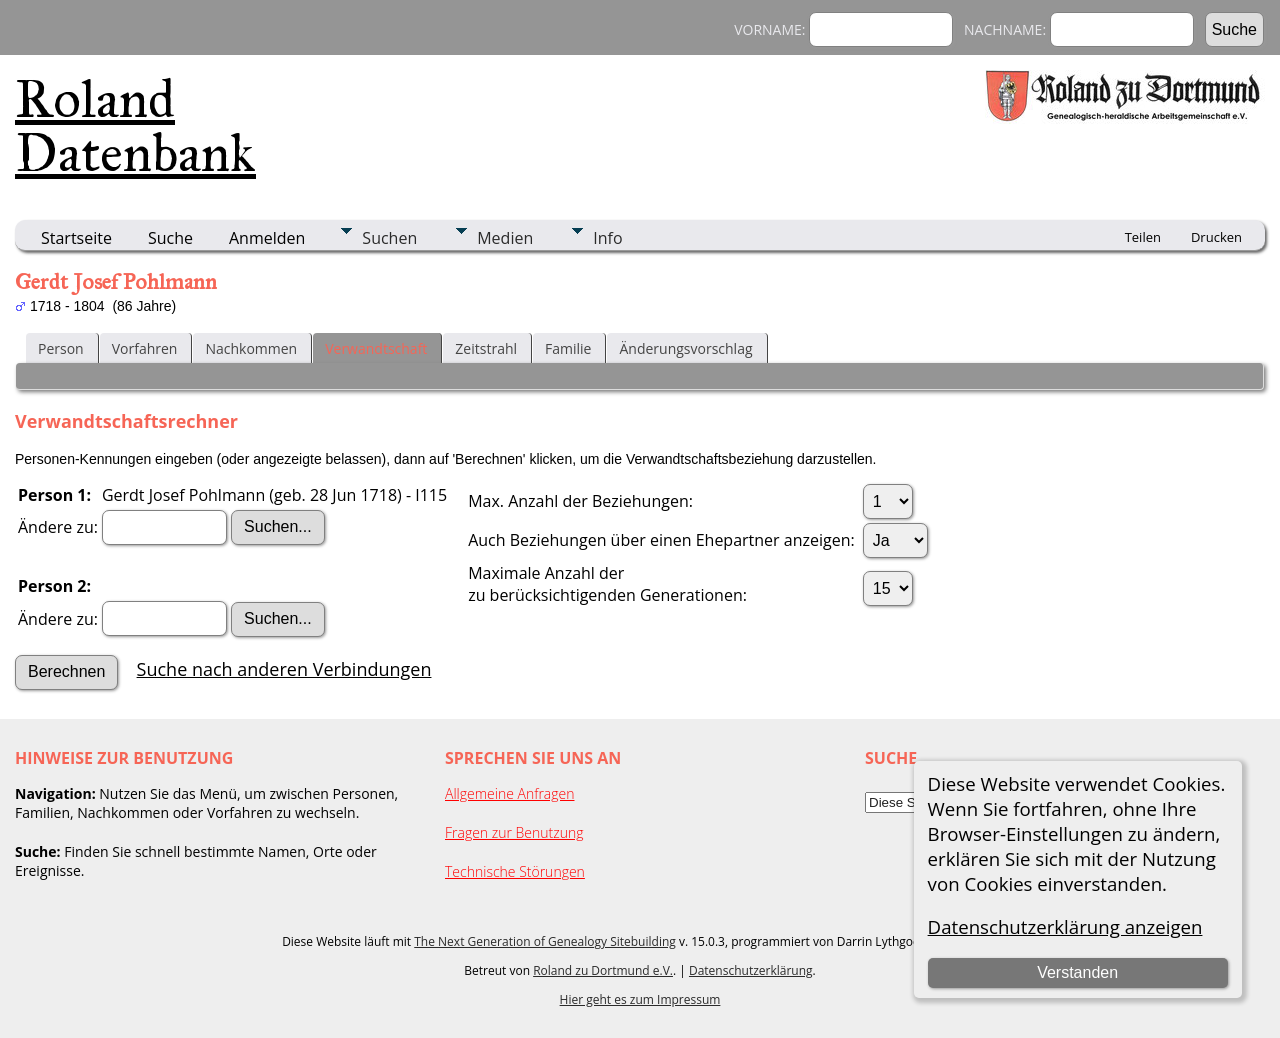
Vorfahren (145, 348)
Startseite (76, 238)
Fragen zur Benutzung (514, 832)
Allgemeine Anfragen (510, 793)
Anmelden (267, 238)
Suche (170, 238)
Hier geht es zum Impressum (640, 999)
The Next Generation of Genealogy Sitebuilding (545, 941)
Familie (568, 348)
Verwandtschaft (376, 348)
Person (61, 348)
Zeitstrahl (486, 348)
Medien (505, 238)
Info (607, 238)
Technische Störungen (515, 871)
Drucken (1216, 237)
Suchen (389, 238)
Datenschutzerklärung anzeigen (1065, 926)
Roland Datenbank (135, 126)
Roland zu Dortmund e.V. (603, 970)
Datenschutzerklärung (751, 970)
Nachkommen (251, 348)
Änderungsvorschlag (685, 348)
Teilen (1143, 237)
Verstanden (1077, 972)
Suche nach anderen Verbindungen (284, 669)
